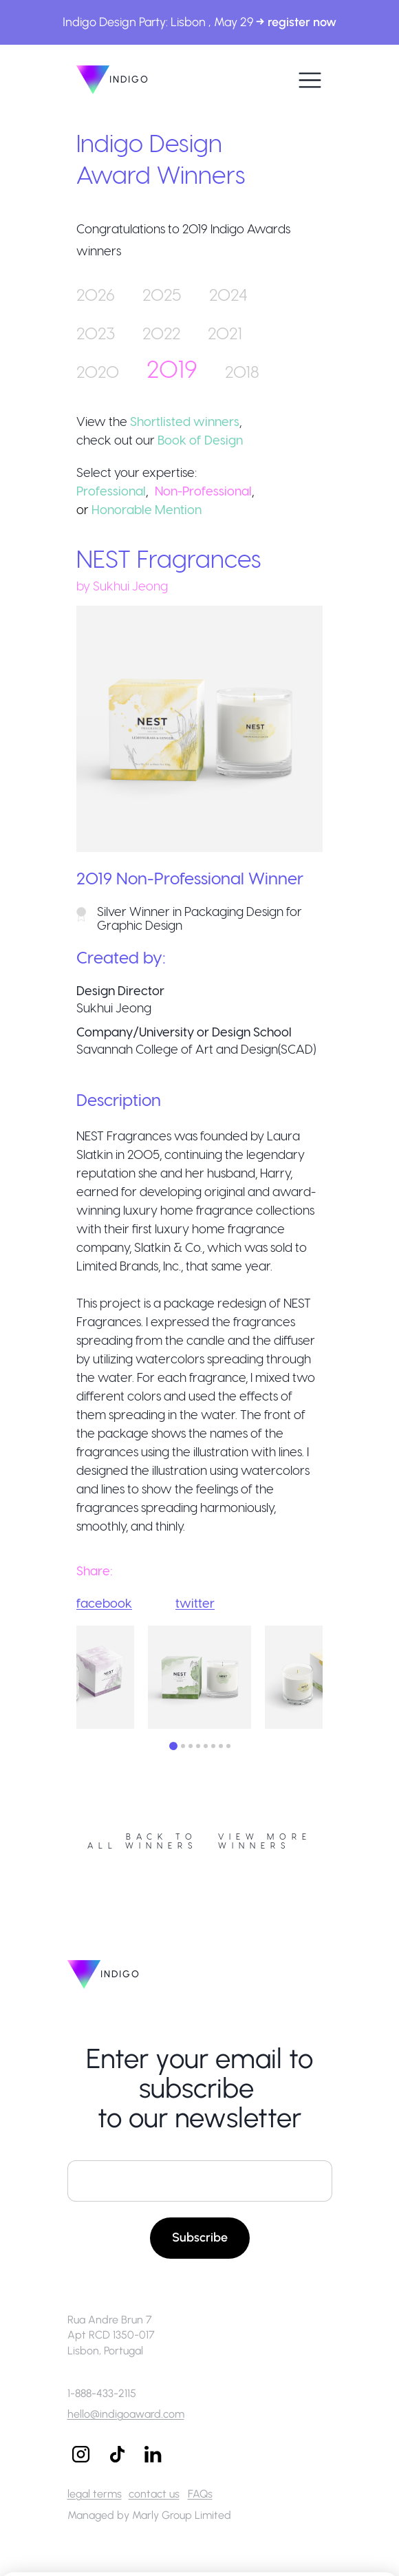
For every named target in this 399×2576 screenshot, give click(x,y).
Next (333, 1679)
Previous (66, 1679)
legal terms (94, 2493)
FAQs (200, 2493)
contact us (154, 2493)
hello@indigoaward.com (125, 2413)
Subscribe (200, 2237)
